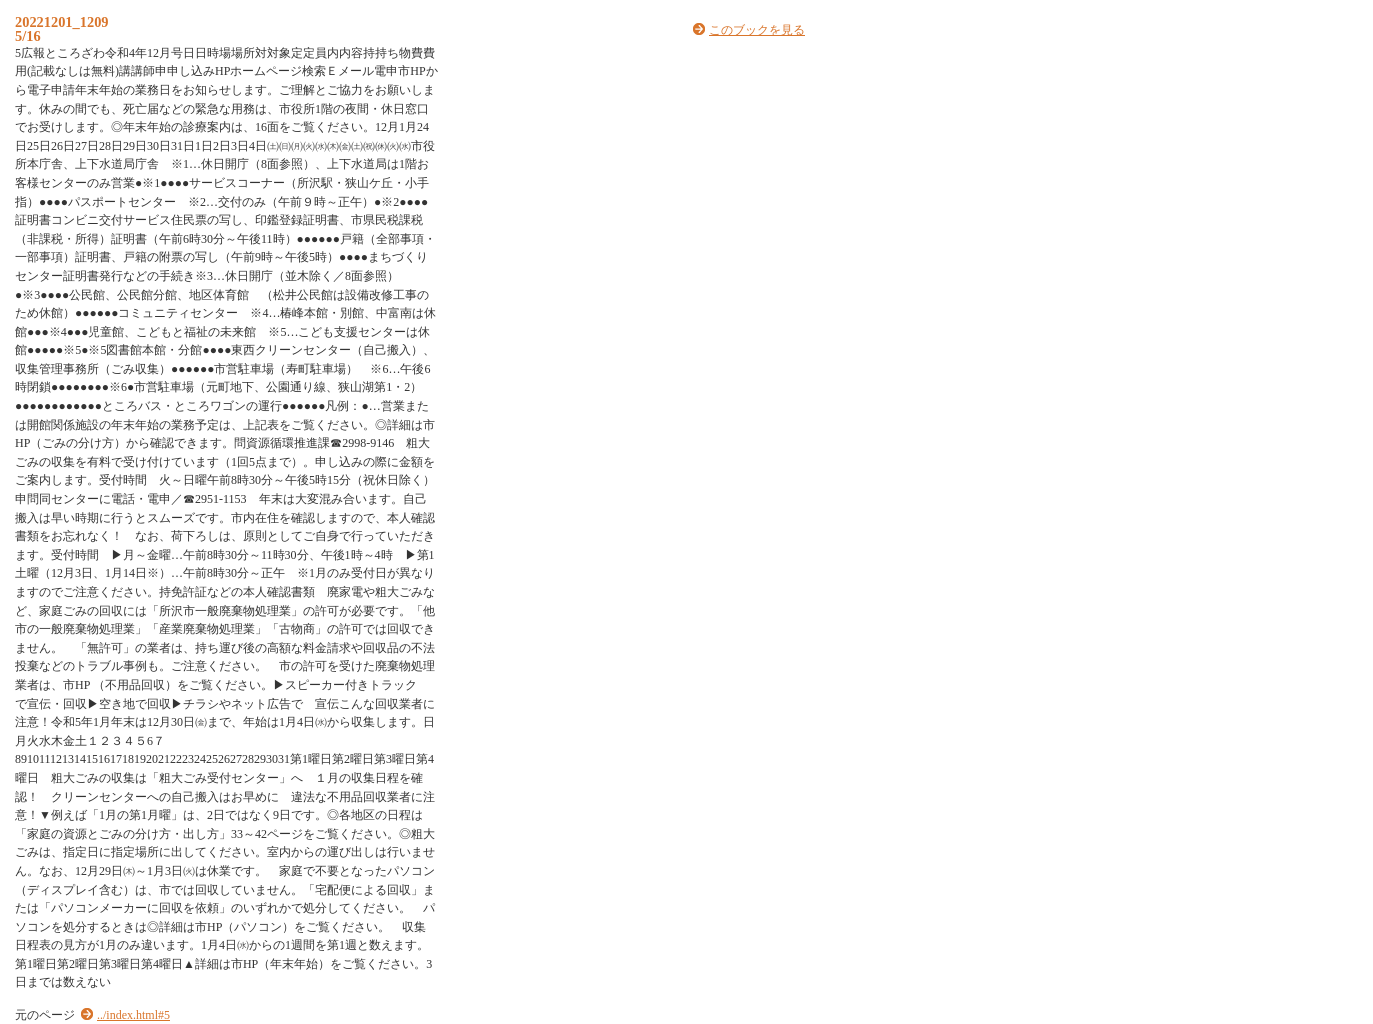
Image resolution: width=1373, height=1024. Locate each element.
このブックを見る (757, 30)
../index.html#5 (133, 1015)
